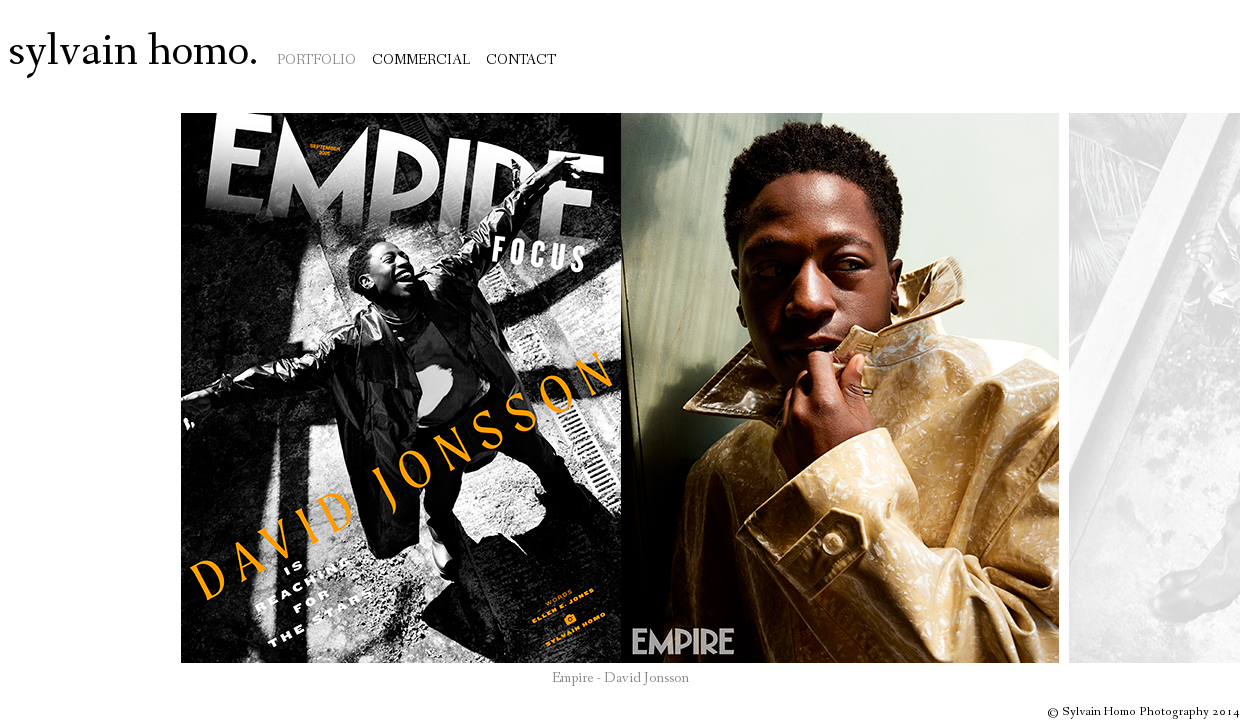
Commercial (421, 60)
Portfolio (316, 60)
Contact (521, 60)
